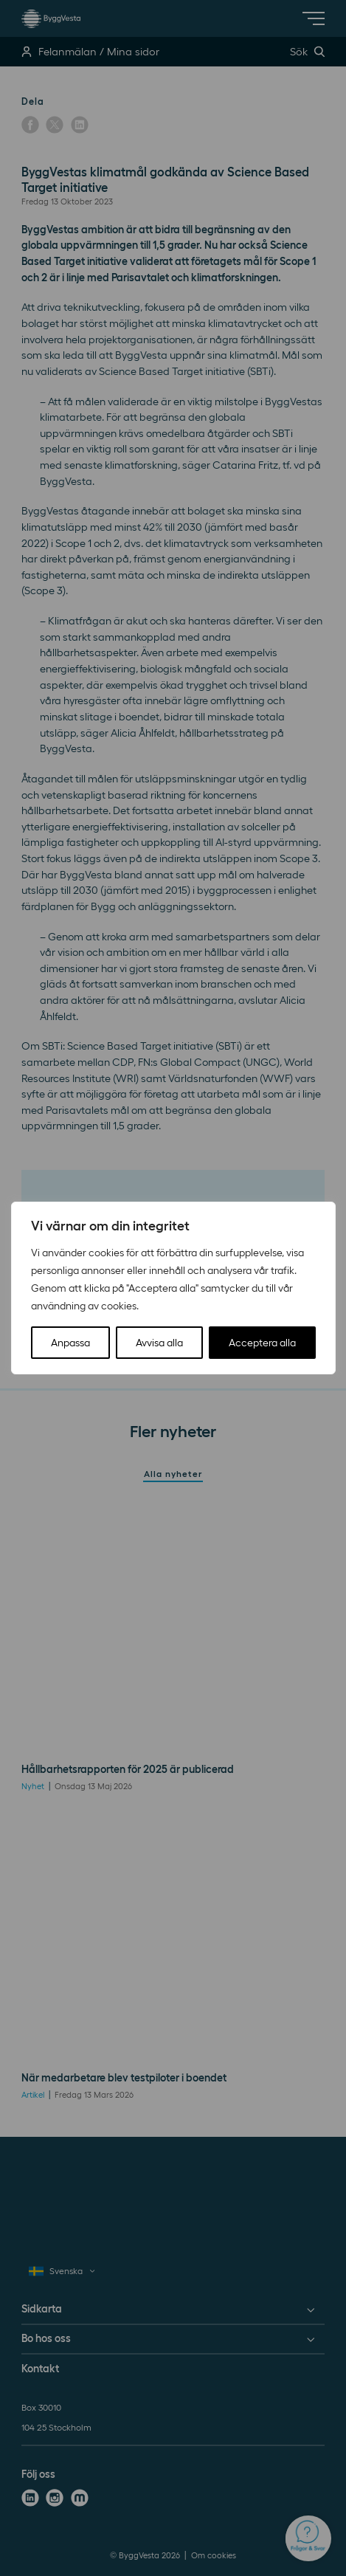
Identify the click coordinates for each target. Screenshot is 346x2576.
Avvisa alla (159, 1343)
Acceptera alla (262, 1343)
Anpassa (70, 1343)
